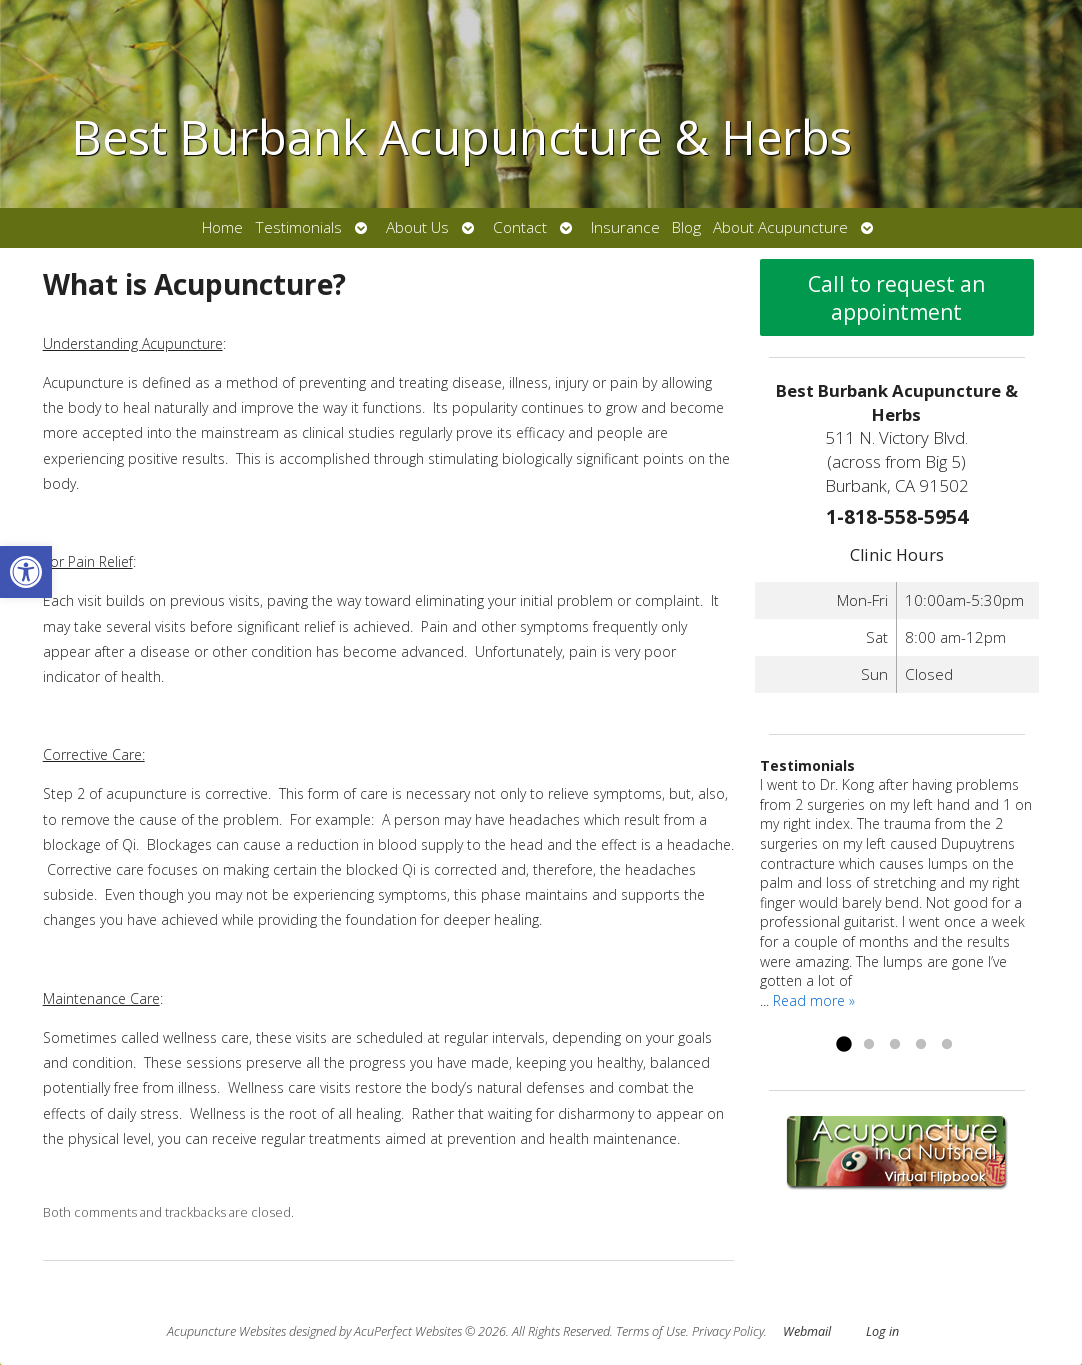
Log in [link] (882, 1331)
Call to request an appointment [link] (896, 298)
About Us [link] (417, 227)
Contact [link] (520, 227)
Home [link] (222, 227)
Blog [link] (686, 227)
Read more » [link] (814, 1000)
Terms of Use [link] (651, 1331)
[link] (26, 572)
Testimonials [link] (298, 227)
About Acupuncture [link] (780, 227)
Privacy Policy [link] (728, 1331)
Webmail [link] (807, 1331)
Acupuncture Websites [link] (226, 1331)
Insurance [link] (625, 227)
